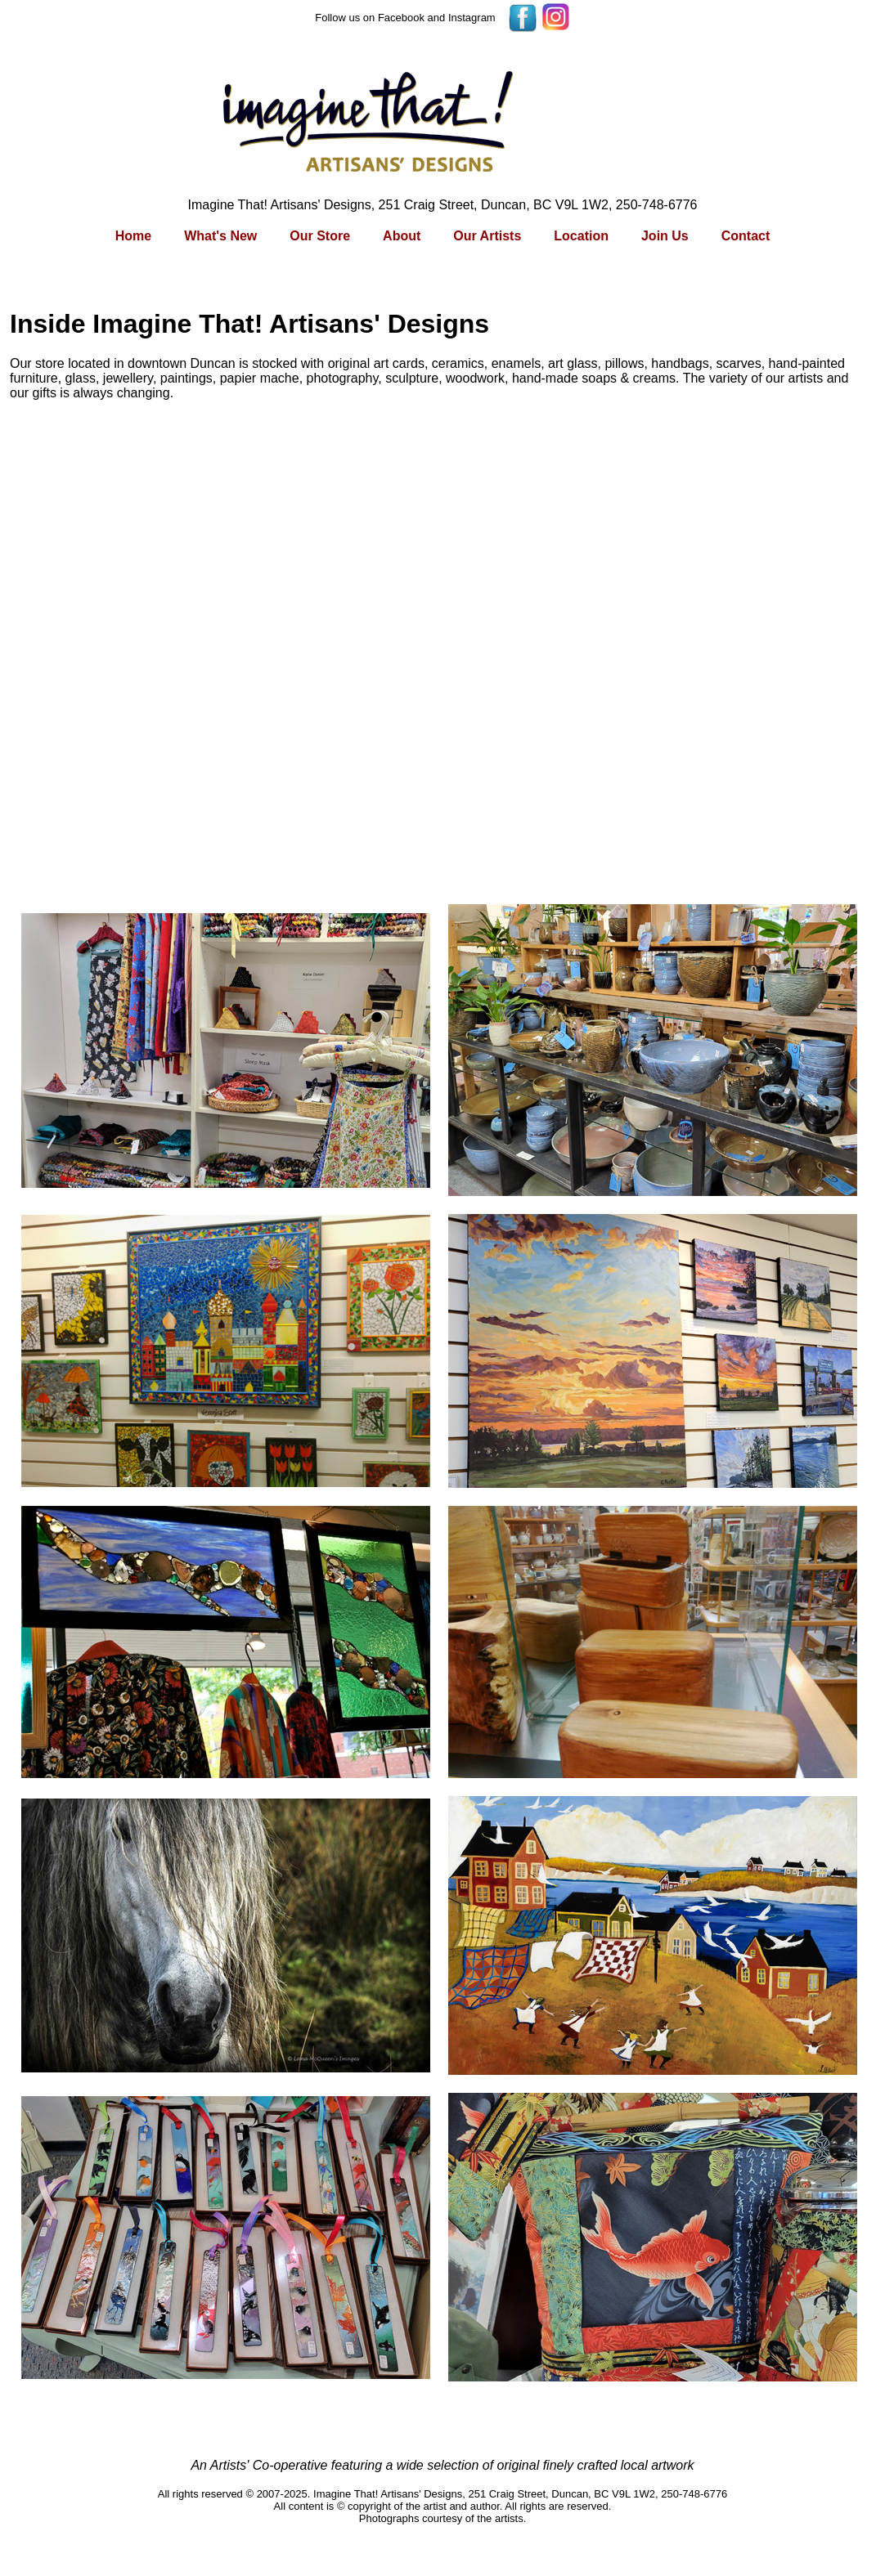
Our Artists (487, 236)
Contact (745, 236)
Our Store (320, 236)
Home (133, 236)
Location (581, 236)
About (401, 236)
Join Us (665, 236)
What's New (220, 236)
